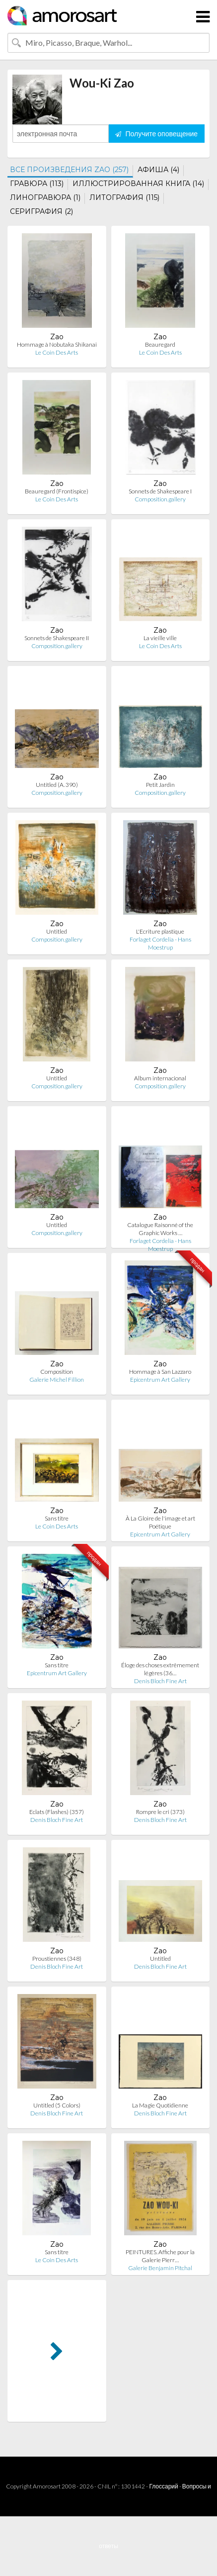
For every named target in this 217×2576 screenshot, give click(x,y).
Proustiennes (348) (56, 1958)
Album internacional (160, 1078)
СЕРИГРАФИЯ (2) (41, 211)
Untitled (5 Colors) (56, 2105)
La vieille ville (160, 638)
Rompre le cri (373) (160, 1811)
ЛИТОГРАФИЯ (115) (124, 197)
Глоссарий (163, 2486)
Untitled (56, 931)
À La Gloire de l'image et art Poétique (160, 1522)
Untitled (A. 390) (57, 784)
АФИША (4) (158, 169)
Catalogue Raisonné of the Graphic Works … (160, 1229)
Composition (56, 1371)
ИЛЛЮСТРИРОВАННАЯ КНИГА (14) (138, 183)
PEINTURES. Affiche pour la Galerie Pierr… (160, 2256)
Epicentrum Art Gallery (160, 1379)
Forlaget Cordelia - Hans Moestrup (160, 943)
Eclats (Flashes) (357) (56, 1811)
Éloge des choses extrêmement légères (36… (160, 1669)
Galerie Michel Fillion (56, 1379)
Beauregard (160, 344)
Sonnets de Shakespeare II (56, 638)
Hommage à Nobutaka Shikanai (57, 344)
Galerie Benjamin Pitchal (160, 2268)
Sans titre (57, 1518)
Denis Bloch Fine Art (160, 1681)
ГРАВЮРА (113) (37, 183)
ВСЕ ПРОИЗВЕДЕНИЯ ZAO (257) (69, 169)
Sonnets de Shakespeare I (160, 491)
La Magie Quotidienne (160, 2105)
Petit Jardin (160, 784)
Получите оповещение (156, 133)
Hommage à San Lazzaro (160, 1371)
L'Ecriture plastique (160, 931)
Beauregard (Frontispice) (56, 491)
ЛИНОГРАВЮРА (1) (45, 197)
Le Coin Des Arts (56, 352)
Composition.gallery (160, 499)
